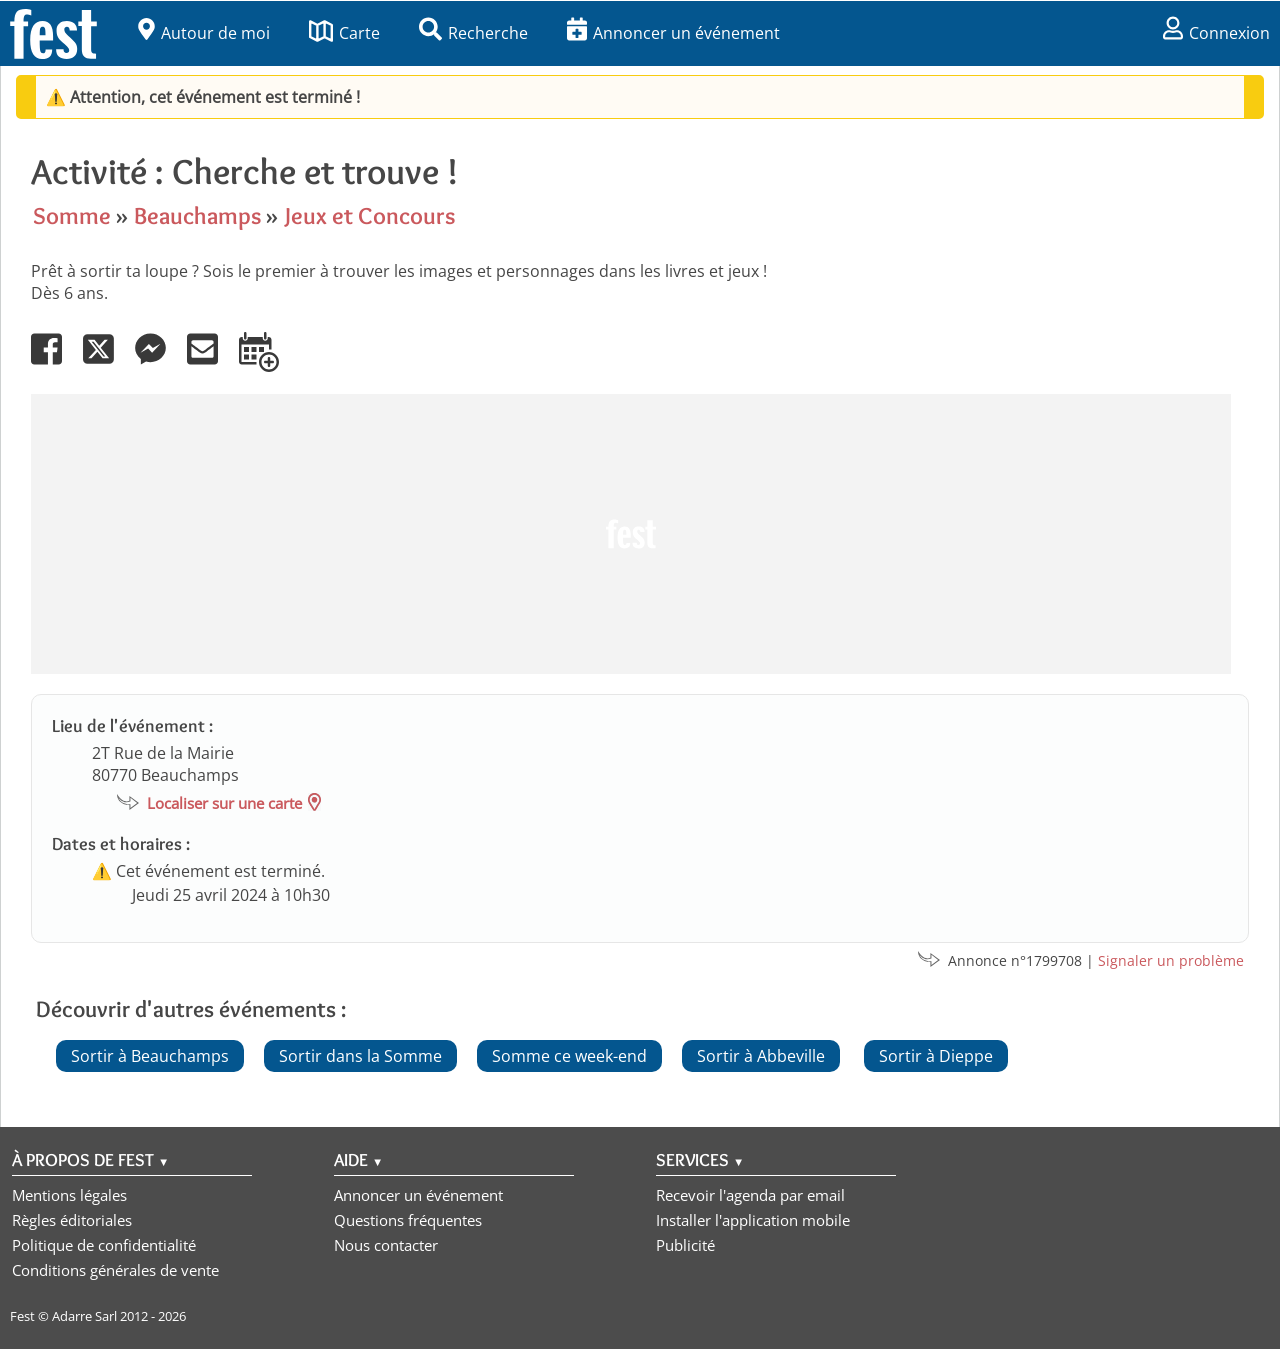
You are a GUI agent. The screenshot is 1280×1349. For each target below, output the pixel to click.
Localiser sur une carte (224, 803)
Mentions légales (69, 1195)
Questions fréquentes (408, 1220)
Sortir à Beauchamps (150, 1056)
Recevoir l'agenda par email (750, 1195)
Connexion (1216, 33)
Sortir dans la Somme (360, 1056)
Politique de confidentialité (104, 1245)
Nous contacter (386, 1245)
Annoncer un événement (673, 33)
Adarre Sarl (84, 1316)
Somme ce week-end (569, 1056)
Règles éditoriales (72, 1220)
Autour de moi (204, 33)
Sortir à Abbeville (761, 1056)
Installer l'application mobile (753, 1220)
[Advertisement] (631, 534)
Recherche (473, 33)
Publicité (685, 1245)
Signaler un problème (1171, 960)
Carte (344, 33)
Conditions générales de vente (115, 1270)
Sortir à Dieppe (936, 1056)
